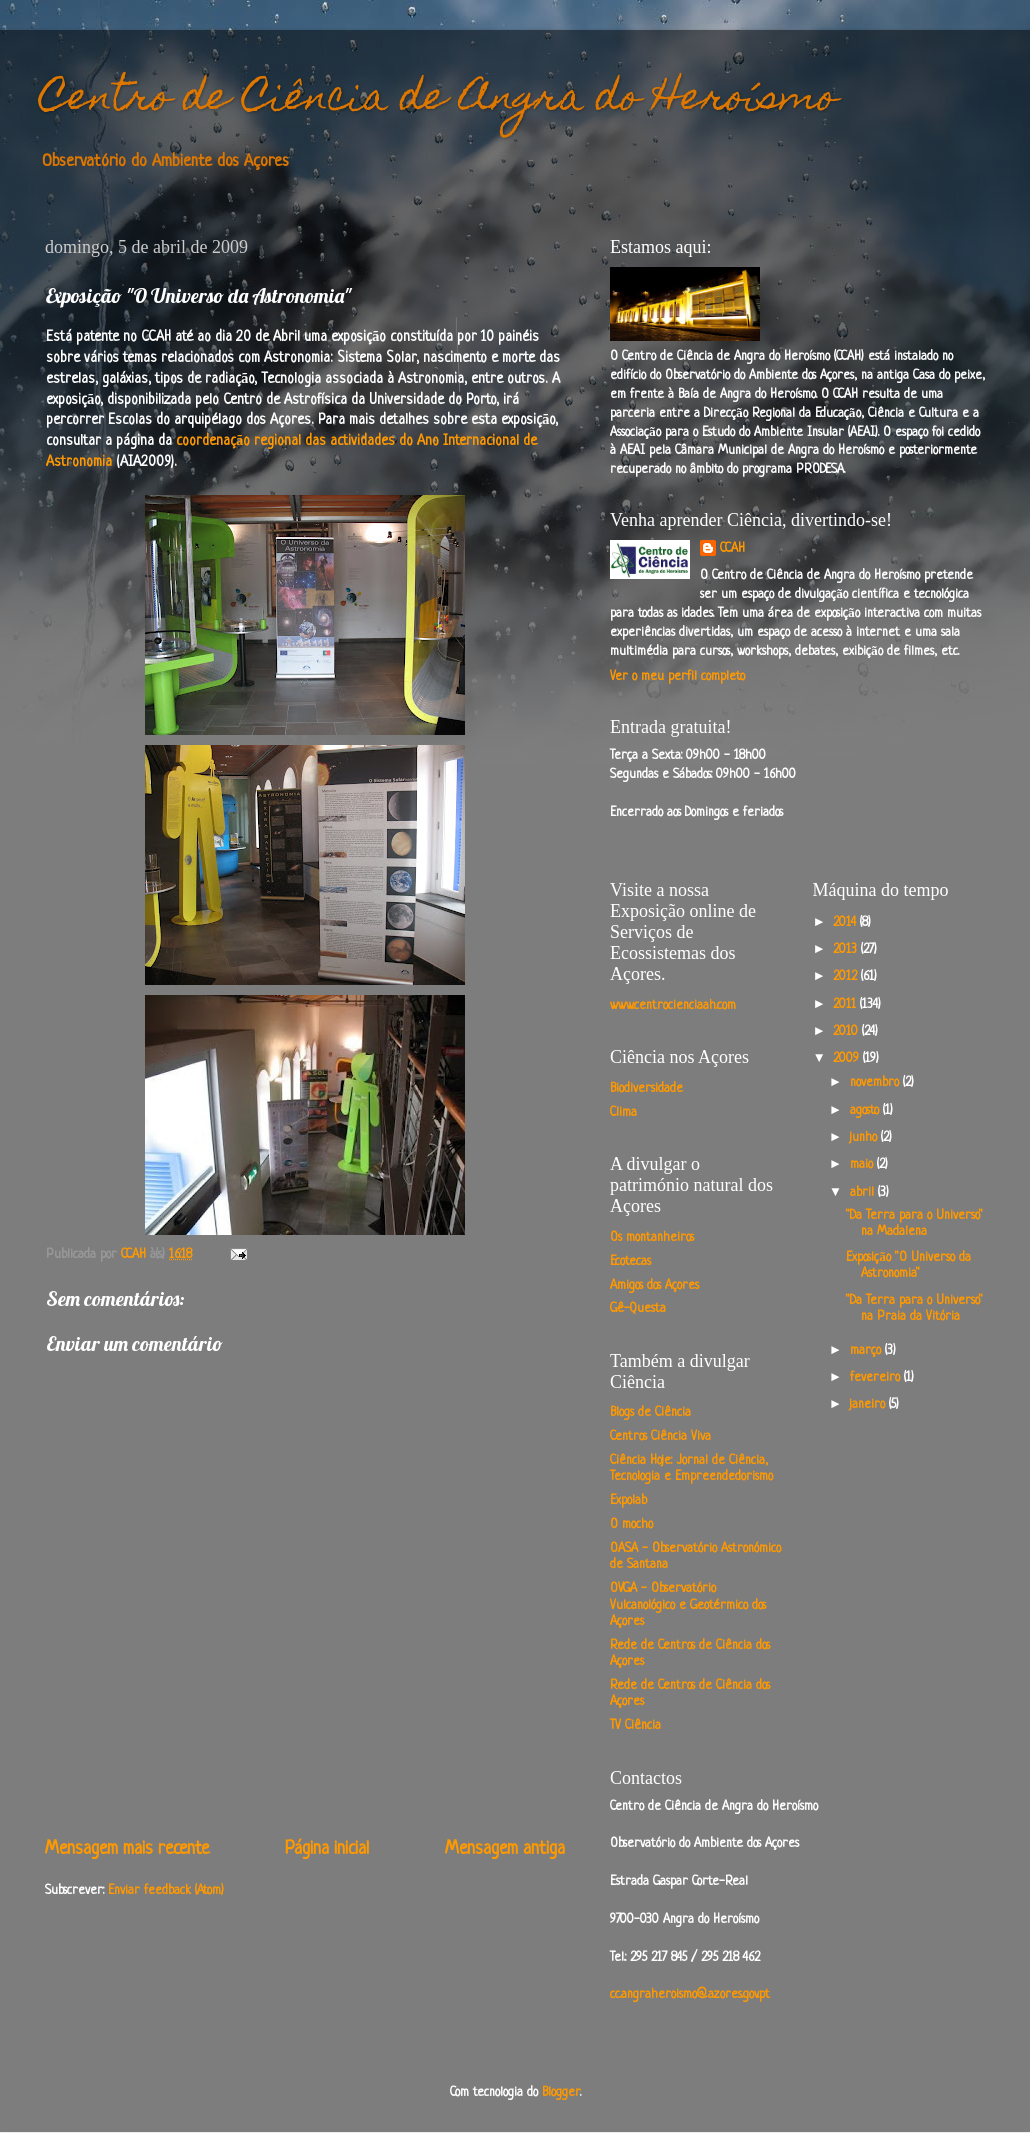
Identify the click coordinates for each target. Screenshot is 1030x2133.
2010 (847, 1032)
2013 (847, 950)
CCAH (732, 549)
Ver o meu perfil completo (677, 677)
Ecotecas (630, 1262)
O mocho (631, 1525)
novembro (876, 1083)
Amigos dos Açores (654, 1286)
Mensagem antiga (505, 1849)
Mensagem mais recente (127, 1849)
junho (865, 1138)
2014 (846, 923)
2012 (847, 977)
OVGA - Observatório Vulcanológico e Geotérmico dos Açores (688, 1605)
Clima (623, 1113)
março (867, 1351)
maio (863, 1165)
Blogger (561, 2093)
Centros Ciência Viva (660, 1437)
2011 (846, 1005)
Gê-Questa (638, 1309)
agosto (866, 1111)
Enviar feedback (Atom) (166, 1891)
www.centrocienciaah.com (673, 1006)
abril (864, 1193)
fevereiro (877, 1378)
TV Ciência (635, 1726)
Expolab (628, 1501)
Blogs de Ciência (650, 1413)
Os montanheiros (652, 1238)
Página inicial (327, 1849)
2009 (848, 1059)
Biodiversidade (646, 1089)
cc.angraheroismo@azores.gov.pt (690, 1995)
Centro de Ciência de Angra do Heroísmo (438, 100)
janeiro (869, 1405)
